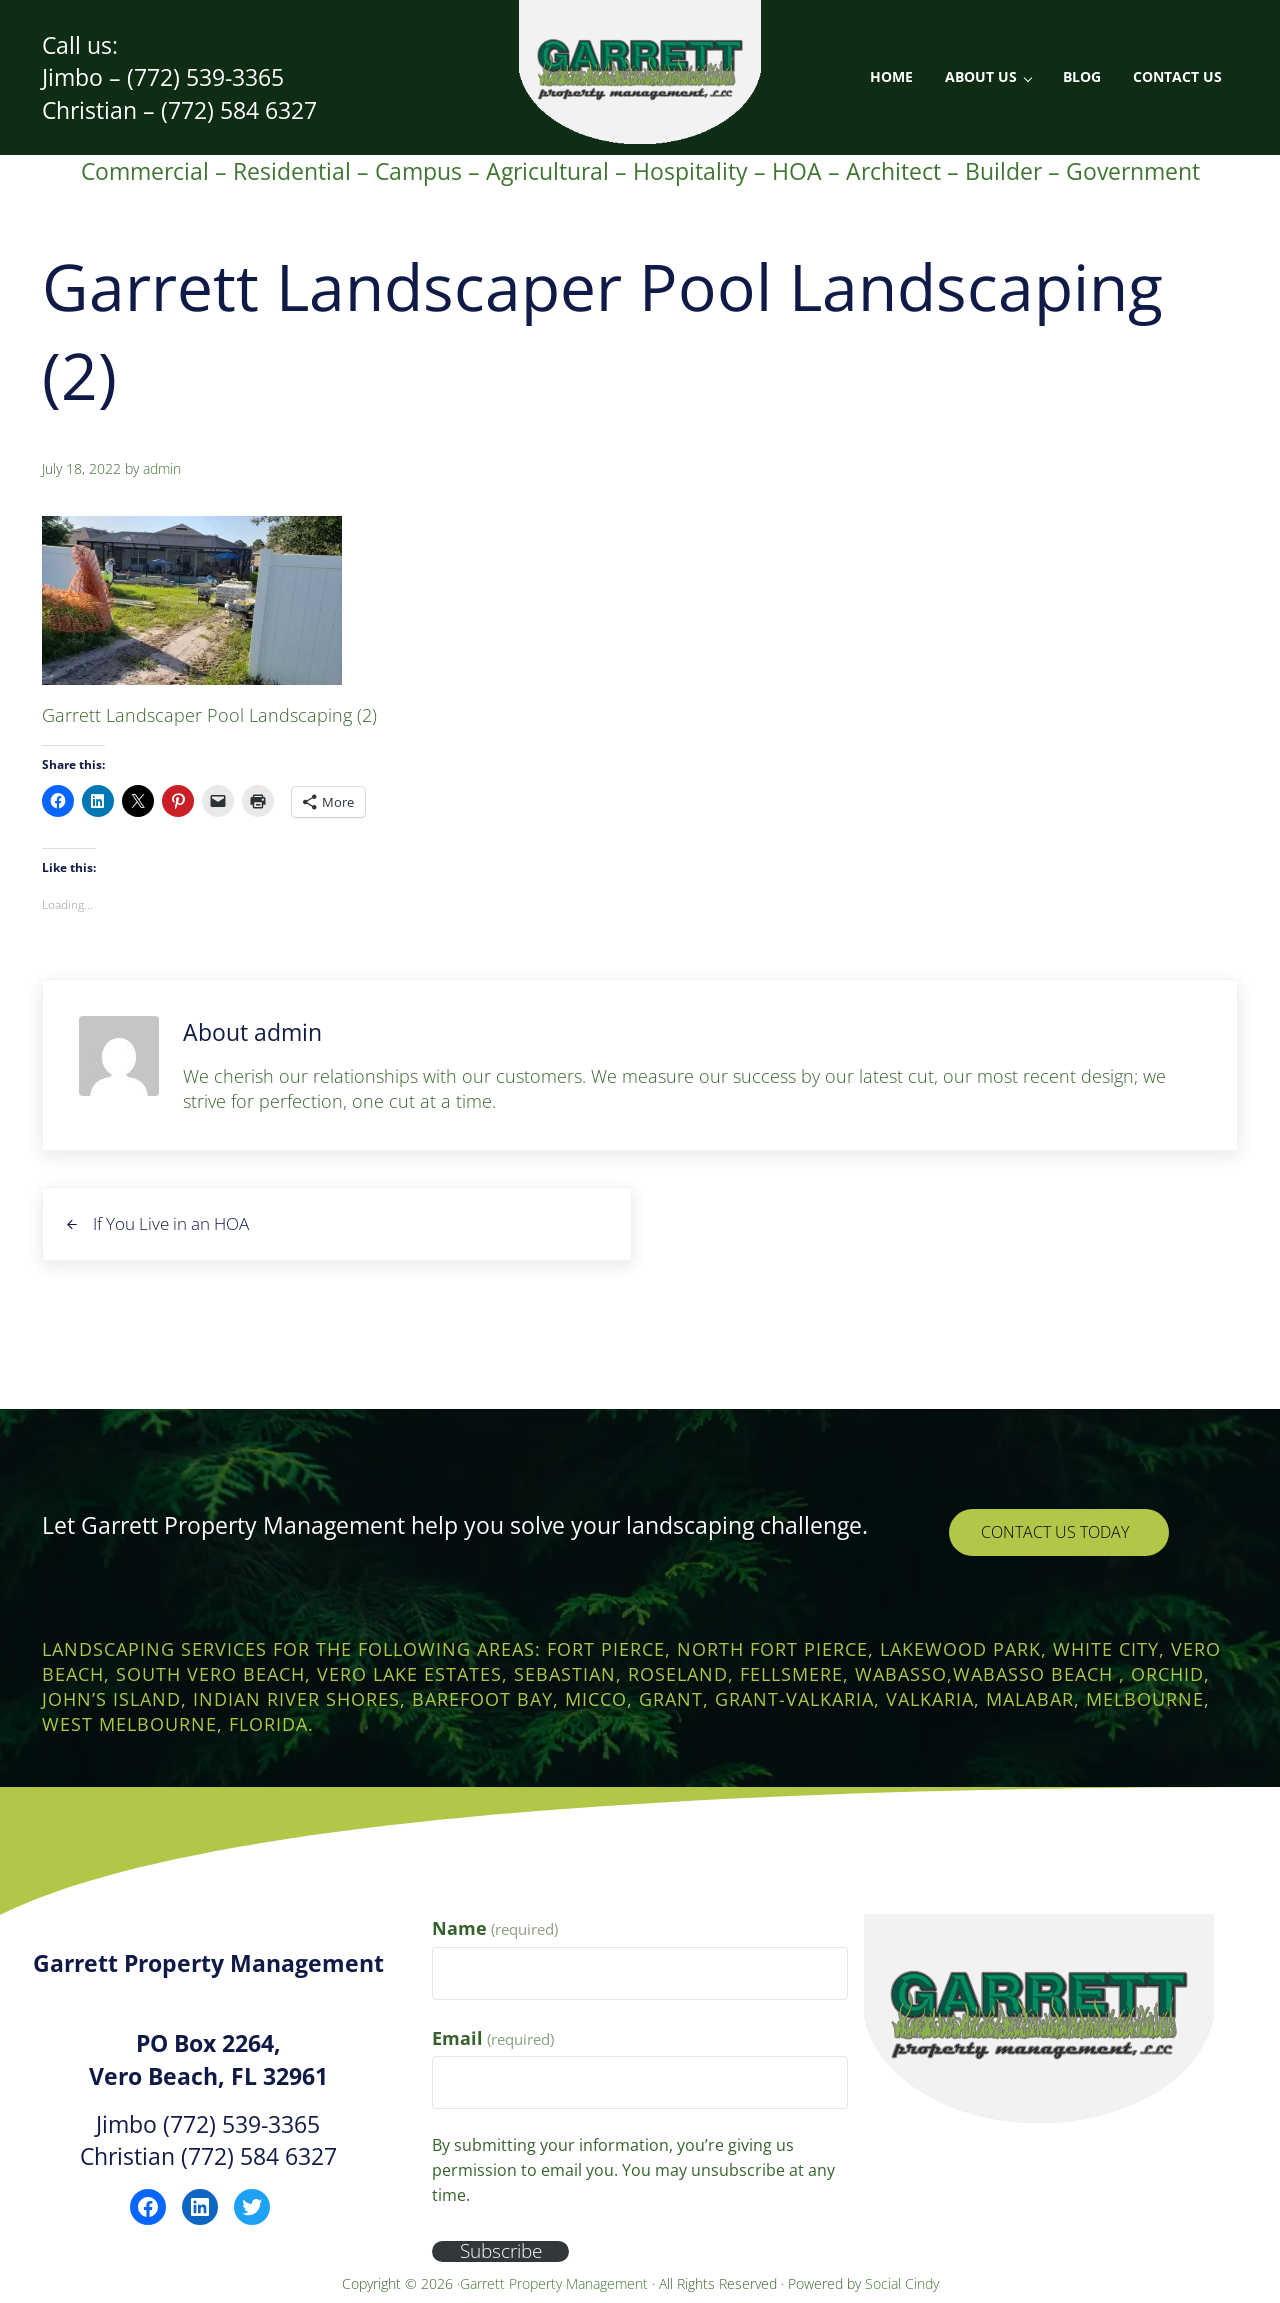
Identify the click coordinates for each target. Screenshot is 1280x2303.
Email (493, 2038)
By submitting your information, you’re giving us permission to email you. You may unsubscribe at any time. (633, 2170)
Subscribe (506, 2250)
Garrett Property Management (556, 2283)
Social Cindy (902, 2283)
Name (495, 1928)
